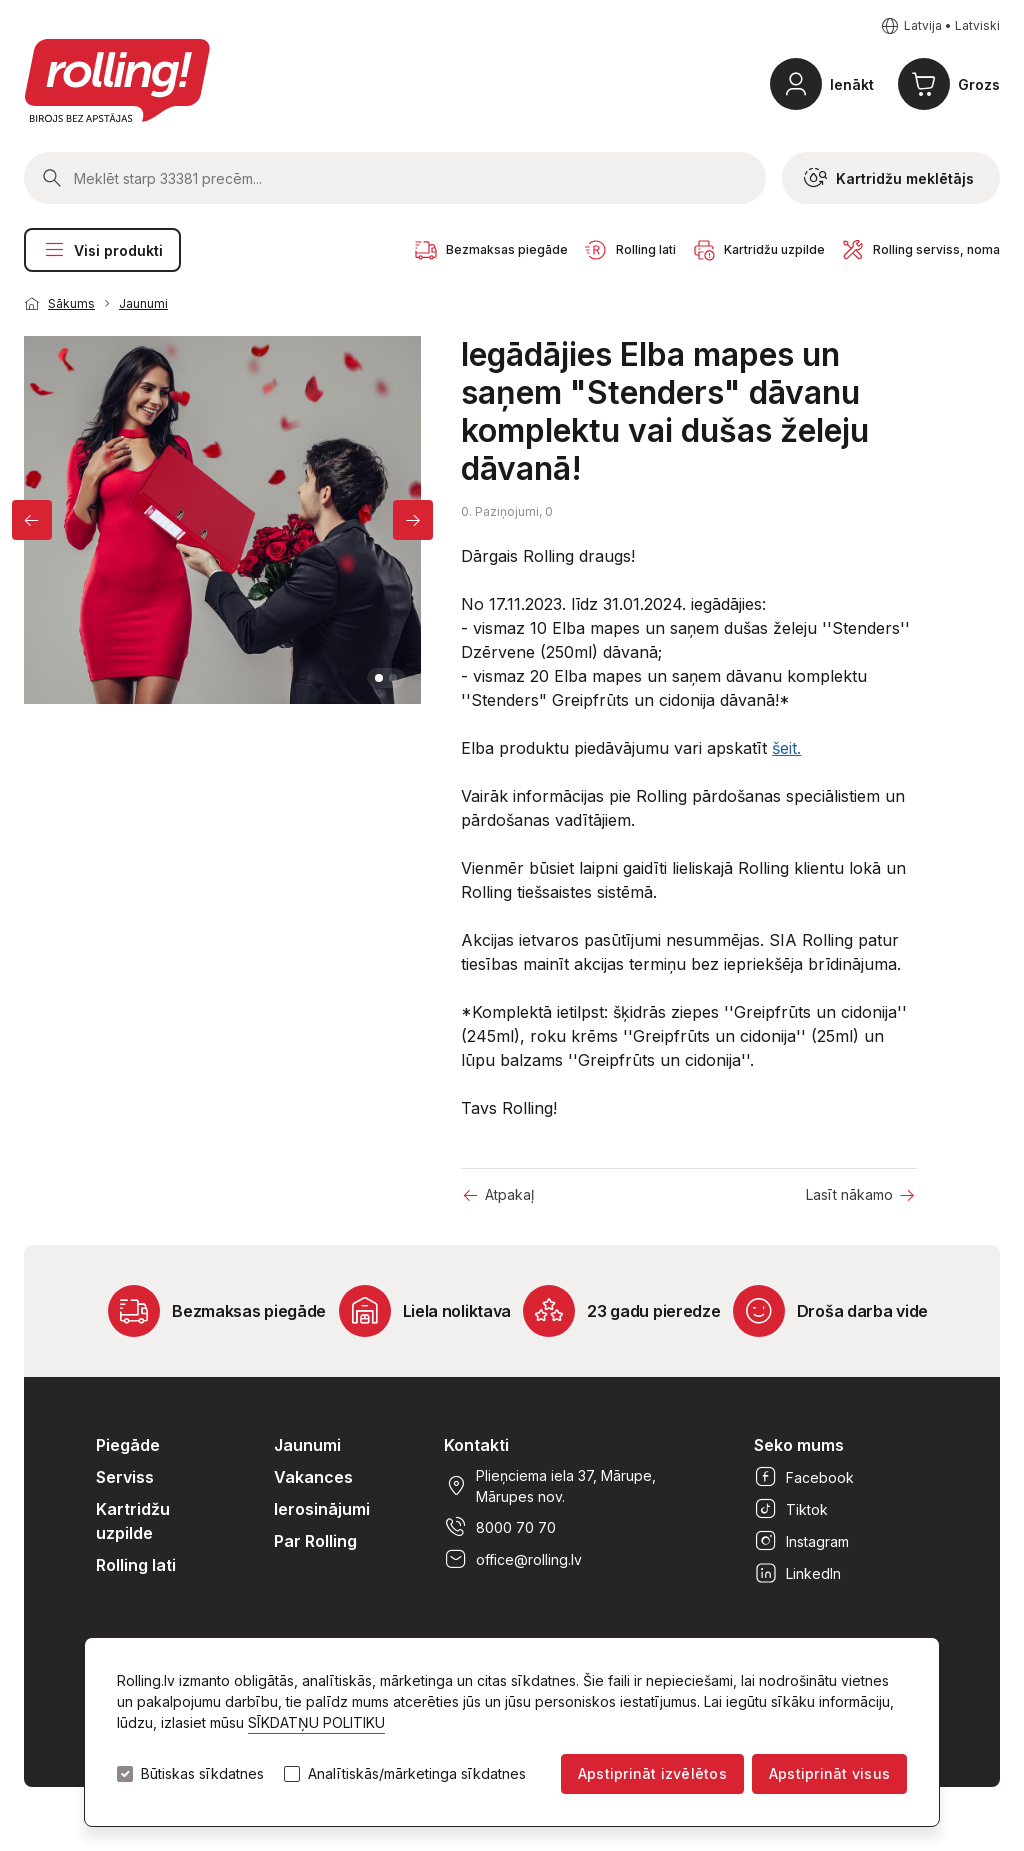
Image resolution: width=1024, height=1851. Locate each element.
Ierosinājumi (322, 1509)
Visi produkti (102, 250)
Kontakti (476, 1445)
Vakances (313, 1477)
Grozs (979, 84)
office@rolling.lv (513, 1559)
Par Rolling (315, 1541)
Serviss (125, 1477)
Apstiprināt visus (829, 1773)
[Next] (413, 520)
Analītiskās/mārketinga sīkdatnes (417, 1774)
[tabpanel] (223, 520)
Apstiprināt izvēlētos (652, 1773)
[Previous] (32, 520)
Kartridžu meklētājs (889, 178)
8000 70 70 (500, 1527)
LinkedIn (797, 1573)
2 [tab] (393, 678)
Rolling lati (136, 1565)
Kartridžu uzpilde (133, 1521)
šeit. (786, 748)
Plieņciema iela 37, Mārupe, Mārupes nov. (550, 1486)
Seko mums (799, 1445)
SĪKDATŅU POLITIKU (316, 1722)
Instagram (801, 1541)
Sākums (71, 303)
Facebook (804, 1477)
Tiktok (791, 1509)
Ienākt (852, 84)
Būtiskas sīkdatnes (202, 1774)
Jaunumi (143, 303)
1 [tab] (379, 678)
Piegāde (128, 1445)
